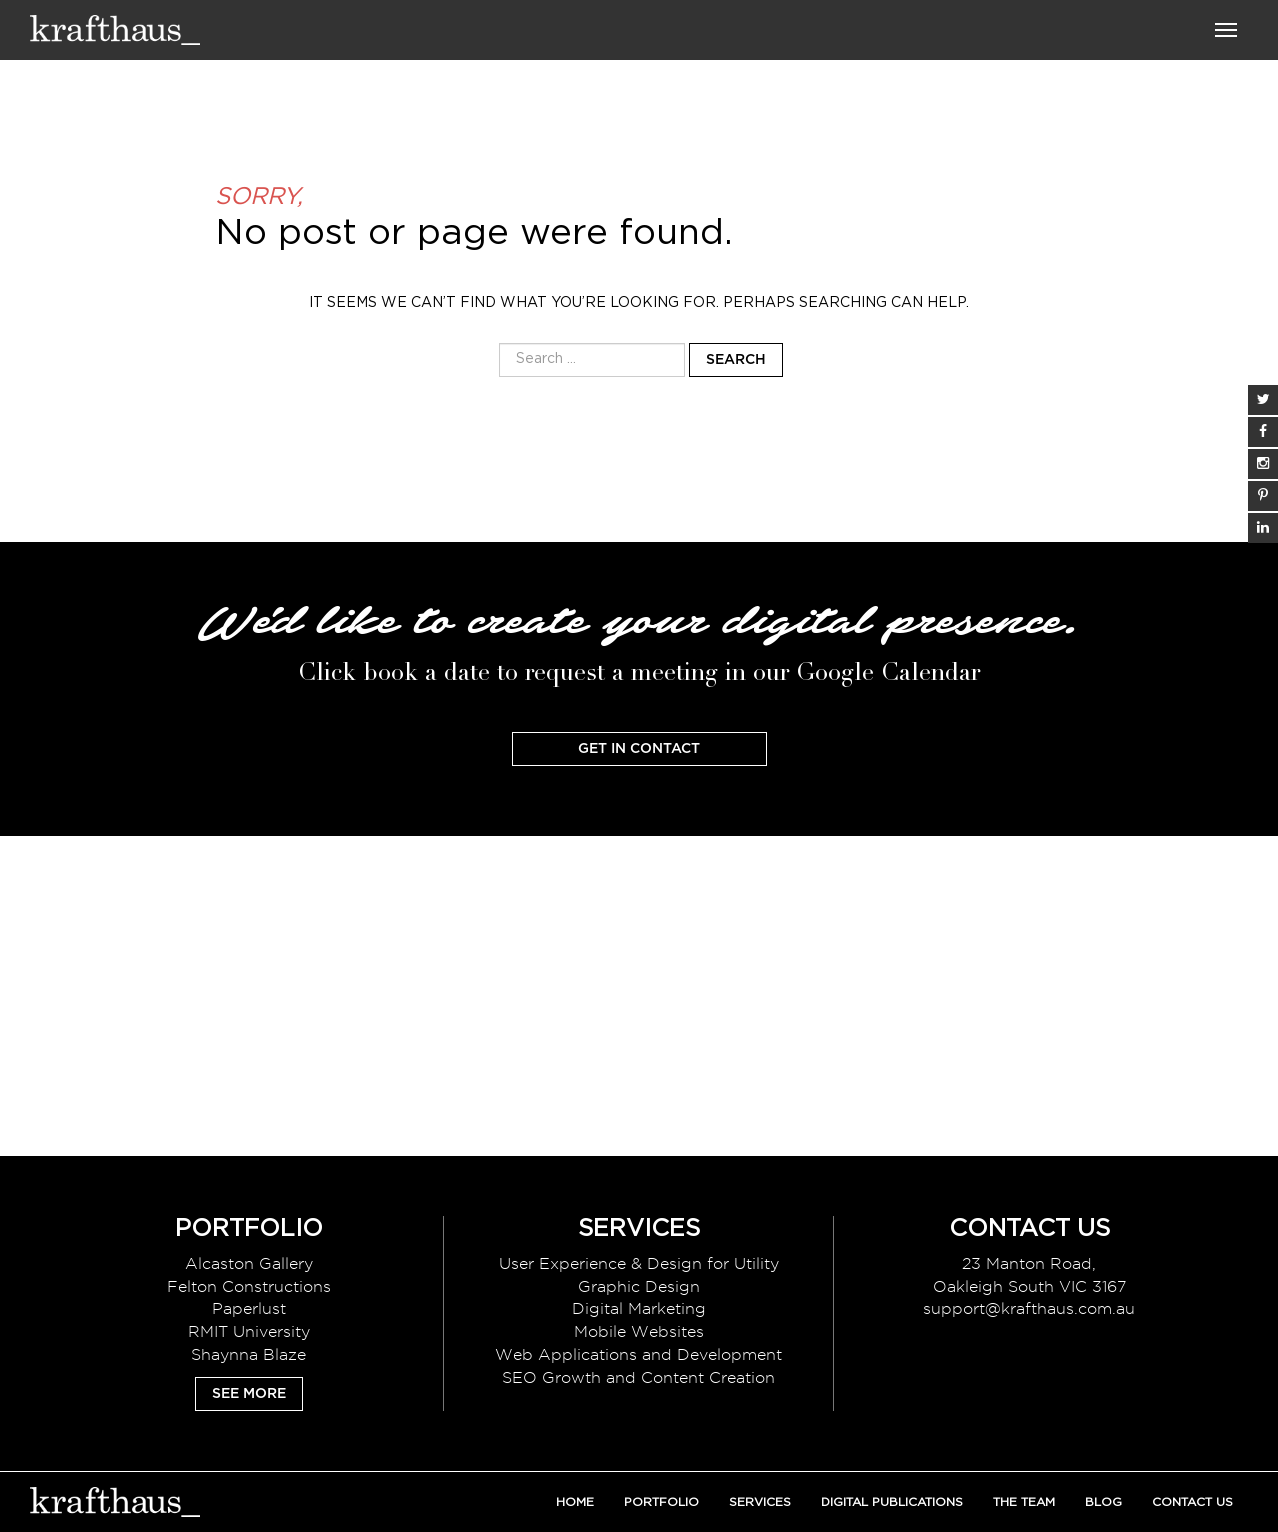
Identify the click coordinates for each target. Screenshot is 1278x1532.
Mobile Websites (639, 1331)
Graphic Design (639, 1286)
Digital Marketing (639, 1308)
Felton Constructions (249, 1286)
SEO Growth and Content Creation (638, 1377)
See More (249, 1394)
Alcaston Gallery (249, 1263)
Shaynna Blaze (248, 1354)
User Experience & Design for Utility (639, 1263)
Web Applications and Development (638, 1354)
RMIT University (249, 1331)
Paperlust (249, 1308)
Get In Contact (639, 749)
